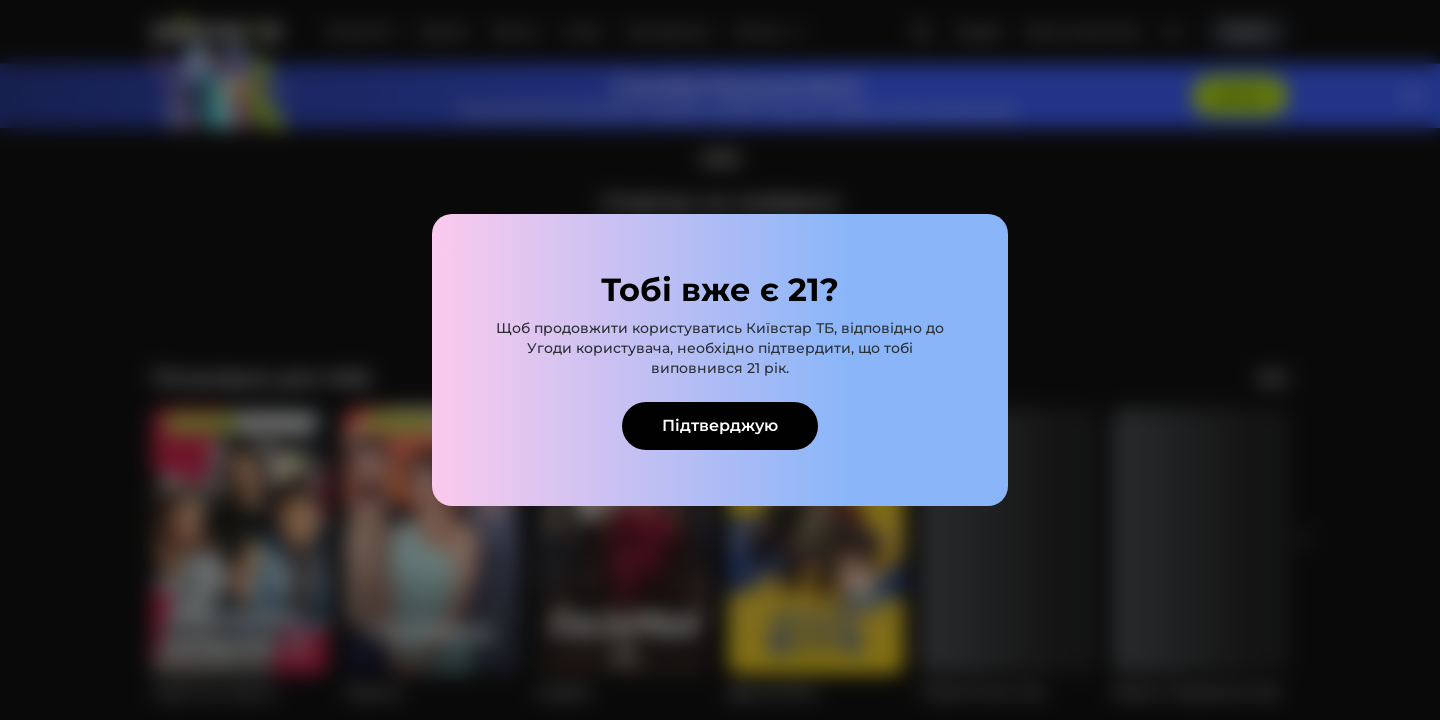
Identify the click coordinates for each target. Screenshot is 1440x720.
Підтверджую (720, 425)
